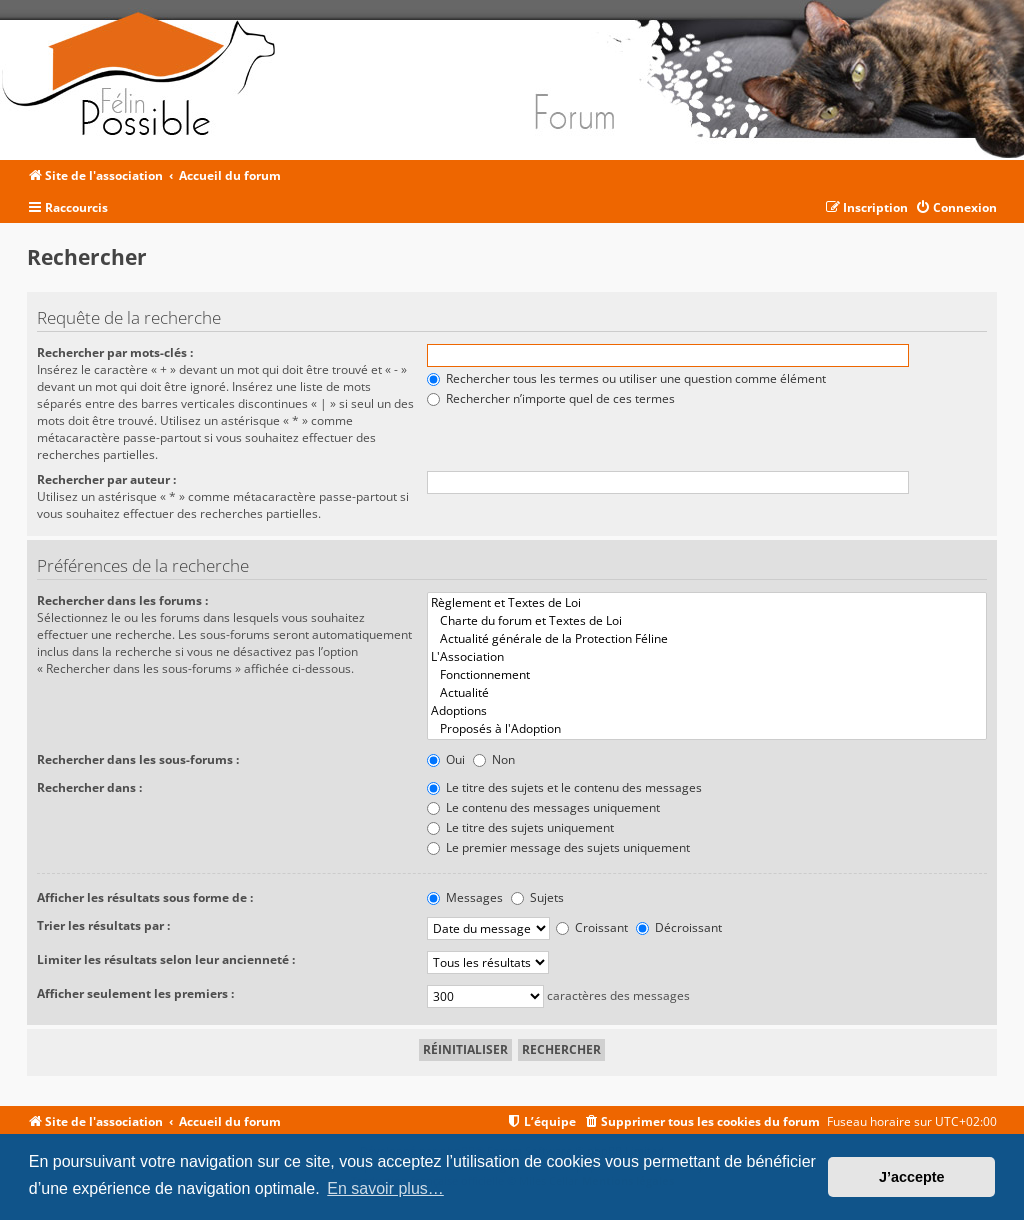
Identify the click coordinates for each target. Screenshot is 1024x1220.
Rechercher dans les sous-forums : (138, 759)
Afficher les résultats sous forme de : (145, 897)
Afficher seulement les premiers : (135, 993)
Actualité (707, 693)
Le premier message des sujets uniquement (558, 847)
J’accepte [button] (912, 1177)
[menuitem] (956, 208)
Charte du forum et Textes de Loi (707, 621)
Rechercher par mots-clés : (115, 352)
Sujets (537, 897)
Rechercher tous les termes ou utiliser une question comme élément (626, 378)
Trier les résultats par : (103, 925)
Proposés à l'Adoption (707, 729)
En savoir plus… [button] (385, 1188)
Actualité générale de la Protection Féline (707, 639)
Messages (465, 897)
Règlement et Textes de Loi (707, 603)
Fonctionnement (707, 675)
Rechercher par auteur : (106, 479)
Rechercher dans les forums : (122, 600)
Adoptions (707, 711)
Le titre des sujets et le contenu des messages (564, 787)
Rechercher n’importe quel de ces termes (551, 398)
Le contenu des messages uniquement (543, 807)
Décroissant (679, 927)
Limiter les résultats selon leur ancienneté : (166, 959)
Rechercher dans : (89, 787)
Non (494, 759)
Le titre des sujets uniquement (520, 827)
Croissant (592, 927)
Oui (446, 759)
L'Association (707, 657)
